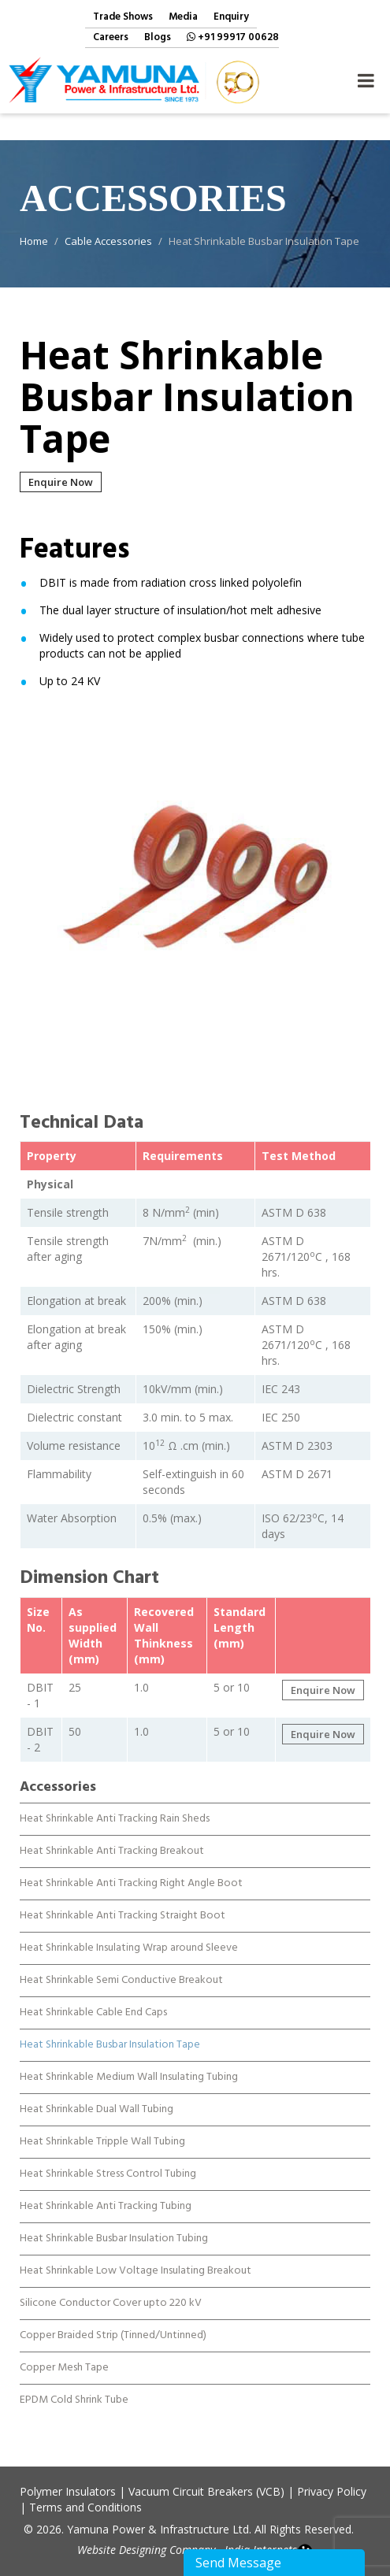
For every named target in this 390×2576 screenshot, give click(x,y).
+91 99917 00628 (233, 38)
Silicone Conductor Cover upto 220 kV (111, 2291)
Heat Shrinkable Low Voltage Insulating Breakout (135, 2259)
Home (34, 241)
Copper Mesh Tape (64, 2355)
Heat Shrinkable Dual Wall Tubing (96, 2097)
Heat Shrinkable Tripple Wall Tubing (102, 2129)
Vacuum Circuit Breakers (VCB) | (211, 2491)
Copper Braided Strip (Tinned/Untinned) (113, 2323)
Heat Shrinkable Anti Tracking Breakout (112, 1839)
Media (183, 17)
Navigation (366, 76)
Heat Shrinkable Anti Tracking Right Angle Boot (131, 1871)
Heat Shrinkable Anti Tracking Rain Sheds (115, 1806)
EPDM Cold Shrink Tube (74, 2388)
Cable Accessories (108, 241)
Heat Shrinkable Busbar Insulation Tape (110, 2032)
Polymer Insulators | (72, 2491)
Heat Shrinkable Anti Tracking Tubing (105, 2194)
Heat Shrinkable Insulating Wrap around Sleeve (129, 1936)
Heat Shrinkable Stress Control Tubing (108, 2162)
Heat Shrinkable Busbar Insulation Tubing (114, 2226)
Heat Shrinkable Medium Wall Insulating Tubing (129, 2065)
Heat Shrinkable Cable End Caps (93, 2000)
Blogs (157, 38)
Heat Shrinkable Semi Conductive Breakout (121, 1968)
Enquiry (231, 17)
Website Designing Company (146, 2549)
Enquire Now (60, 482)
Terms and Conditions (85, 2507)
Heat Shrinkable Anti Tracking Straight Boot (122, 1903)
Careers (110, 38)
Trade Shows (123, 17)
